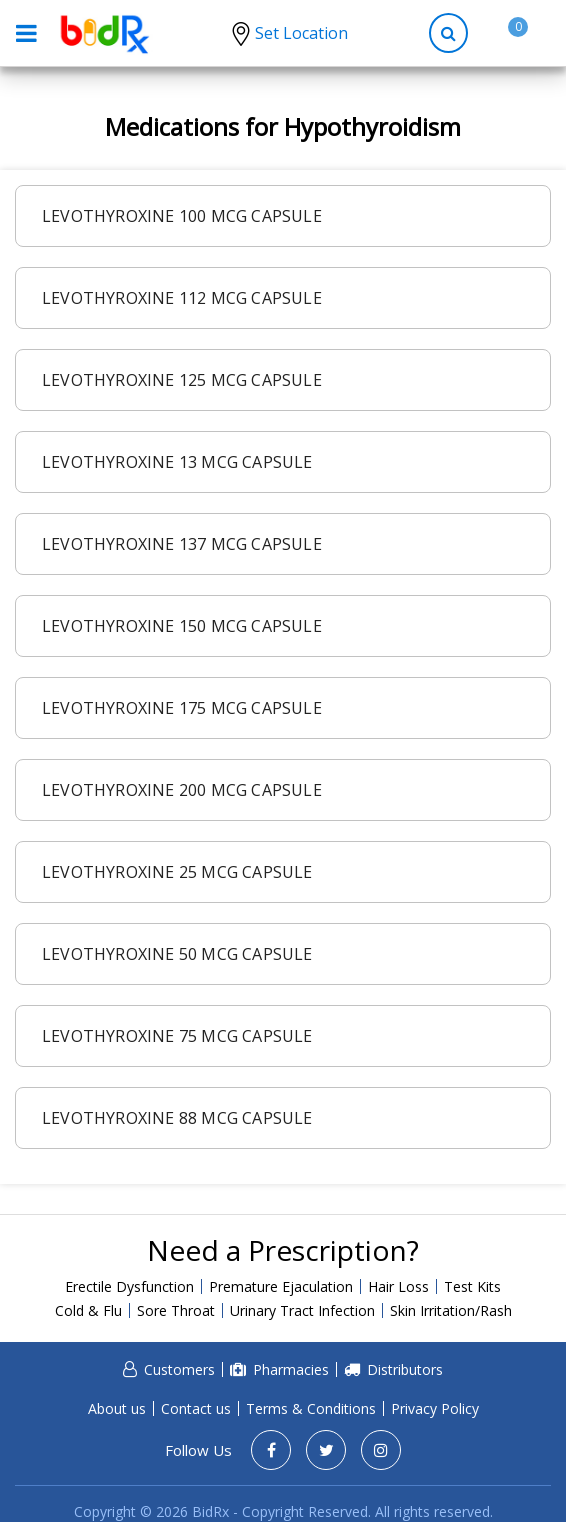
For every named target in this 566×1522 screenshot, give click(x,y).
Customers (179, 1369)
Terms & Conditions (311, 1408)
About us (117, 1408)
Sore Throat (176, 1310)
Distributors (405, 1369)
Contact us (196, 1408)
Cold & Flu (88, 1310)
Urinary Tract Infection (302, 1310)
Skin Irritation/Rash (451, 1310)
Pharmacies (291, 1369)
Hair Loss (398, 1286)
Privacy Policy (435, 1408)
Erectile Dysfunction (129, 1286)
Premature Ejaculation (281, 1286)
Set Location (301, 33)
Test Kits (472, 1286)
